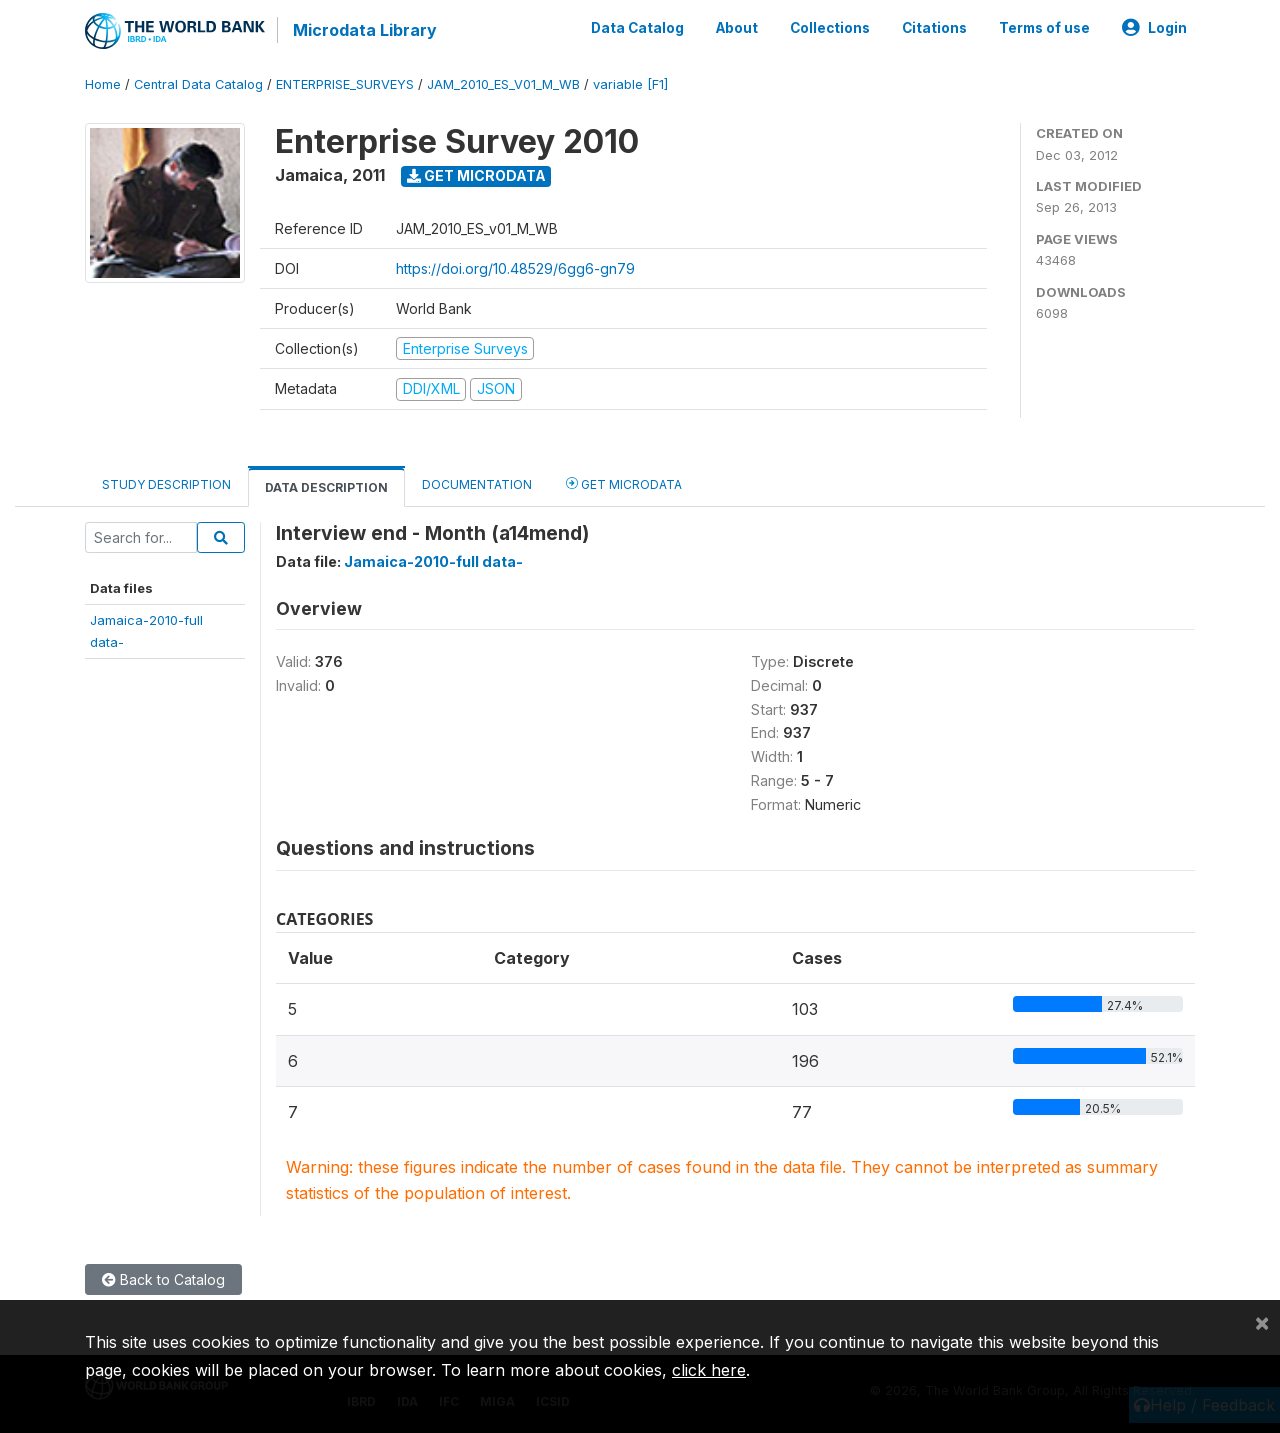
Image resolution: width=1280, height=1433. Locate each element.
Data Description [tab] (326, 487)
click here (709, 1370)
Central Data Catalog (198, 84)
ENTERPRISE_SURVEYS (345, 84)
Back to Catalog (163, 1279)
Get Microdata (476, 175)
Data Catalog (637, 28)
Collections (830, 28)
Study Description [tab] (166, 484)
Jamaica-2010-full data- (433, 561)
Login (1154, 28)
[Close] (1262, 1322)
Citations (934, 28)
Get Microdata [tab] (624, 483)
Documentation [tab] (477, 484)
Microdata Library (365, 30)
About (737, 28)
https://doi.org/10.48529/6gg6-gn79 (515, 268)
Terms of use (1044, 28)
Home (103, 84)
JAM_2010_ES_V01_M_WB (503, 84)
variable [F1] (630, 84)
